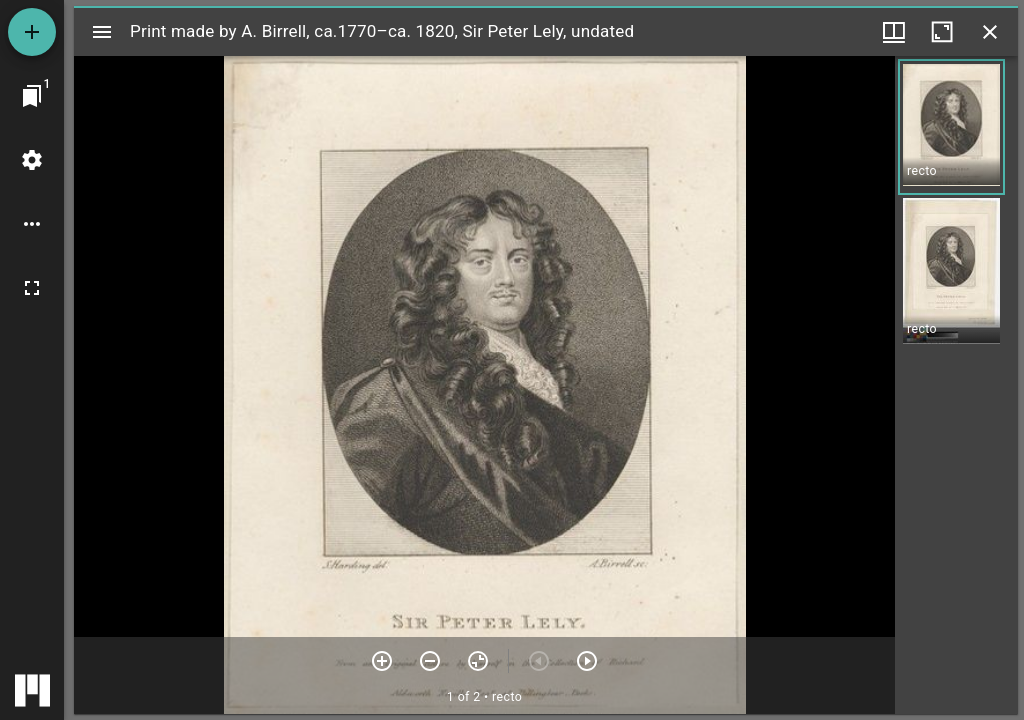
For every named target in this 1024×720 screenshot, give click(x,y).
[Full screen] (32, 288)
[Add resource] (32, 32)
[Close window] (990, 32)
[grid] (956, 385)
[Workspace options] (32, 224)
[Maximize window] (942, 32)
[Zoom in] (382, 661)
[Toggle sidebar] (102, 32)
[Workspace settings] (32, 160)
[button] (951, 127)
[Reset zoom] (478, 661)
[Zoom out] (430, 661)
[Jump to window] (32, 96)
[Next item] (587, 661)
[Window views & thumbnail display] (894, 32)
